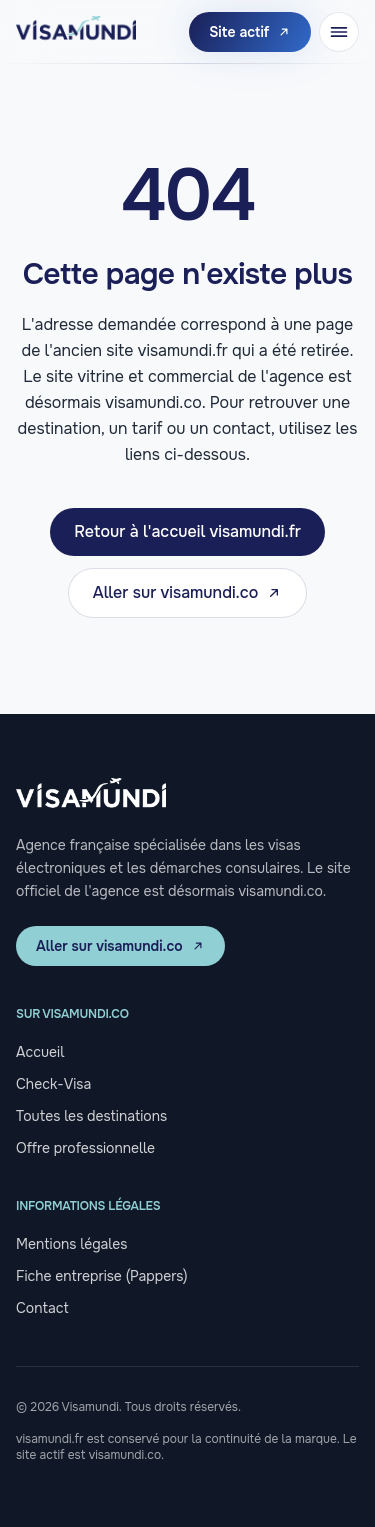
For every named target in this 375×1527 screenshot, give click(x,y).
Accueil (40, 1052)
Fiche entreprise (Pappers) (101, 1276)
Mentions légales (72, 1244)
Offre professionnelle (85, 1148)
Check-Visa (53, 1084)
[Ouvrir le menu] (339, 32)
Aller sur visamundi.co (188, 592)
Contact (42, 1308)
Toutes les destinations (91, 1116)
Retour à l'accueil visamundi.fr (187, 531)
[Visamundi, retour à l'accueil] (76, 32)
